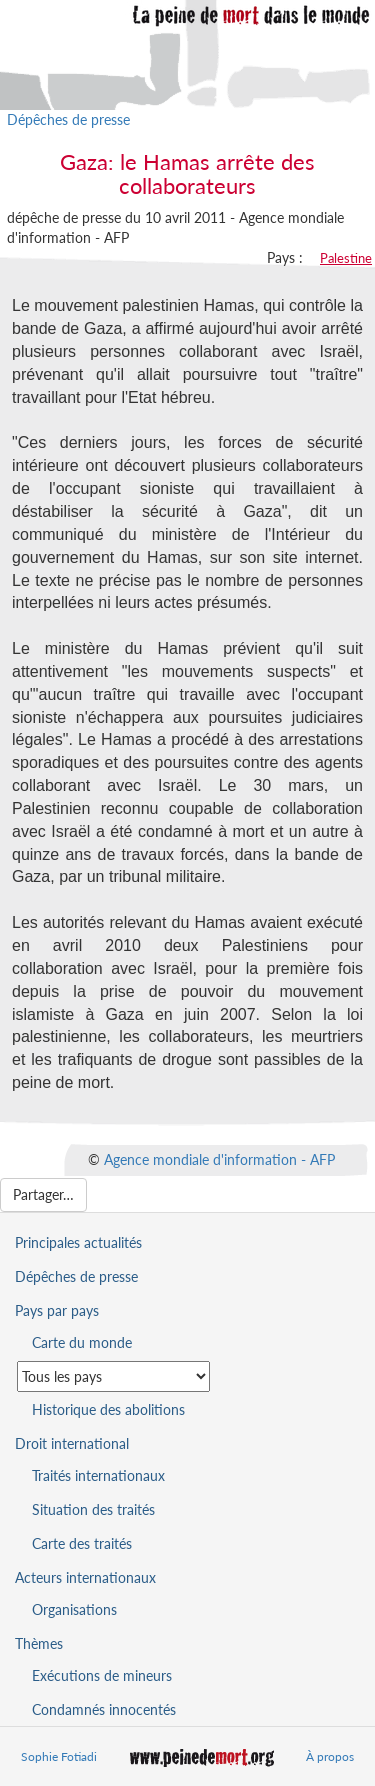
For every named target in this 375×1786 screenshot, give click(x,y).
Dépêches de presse (68, 119)
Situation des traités (93, 1509)
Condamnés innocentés (104, 1709)
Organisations (74, 1609)
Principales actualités (78, 1242)
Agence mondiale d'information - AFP (219, 1158)
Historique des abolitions (108, 1409)
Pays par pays (57, 1310)
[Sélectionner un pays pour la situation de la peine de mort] (113, 1376)
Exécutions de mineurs (102, 1675)
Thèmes (39, 1643)
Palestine (346, 258)
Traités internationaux (98, 1475)
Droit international (72, 1443)
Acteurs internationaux (85, 1577)
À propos (330, 1756)
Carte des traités (82, 1543)
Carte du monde (82, 1342)
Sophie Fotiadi (59, 1756)
